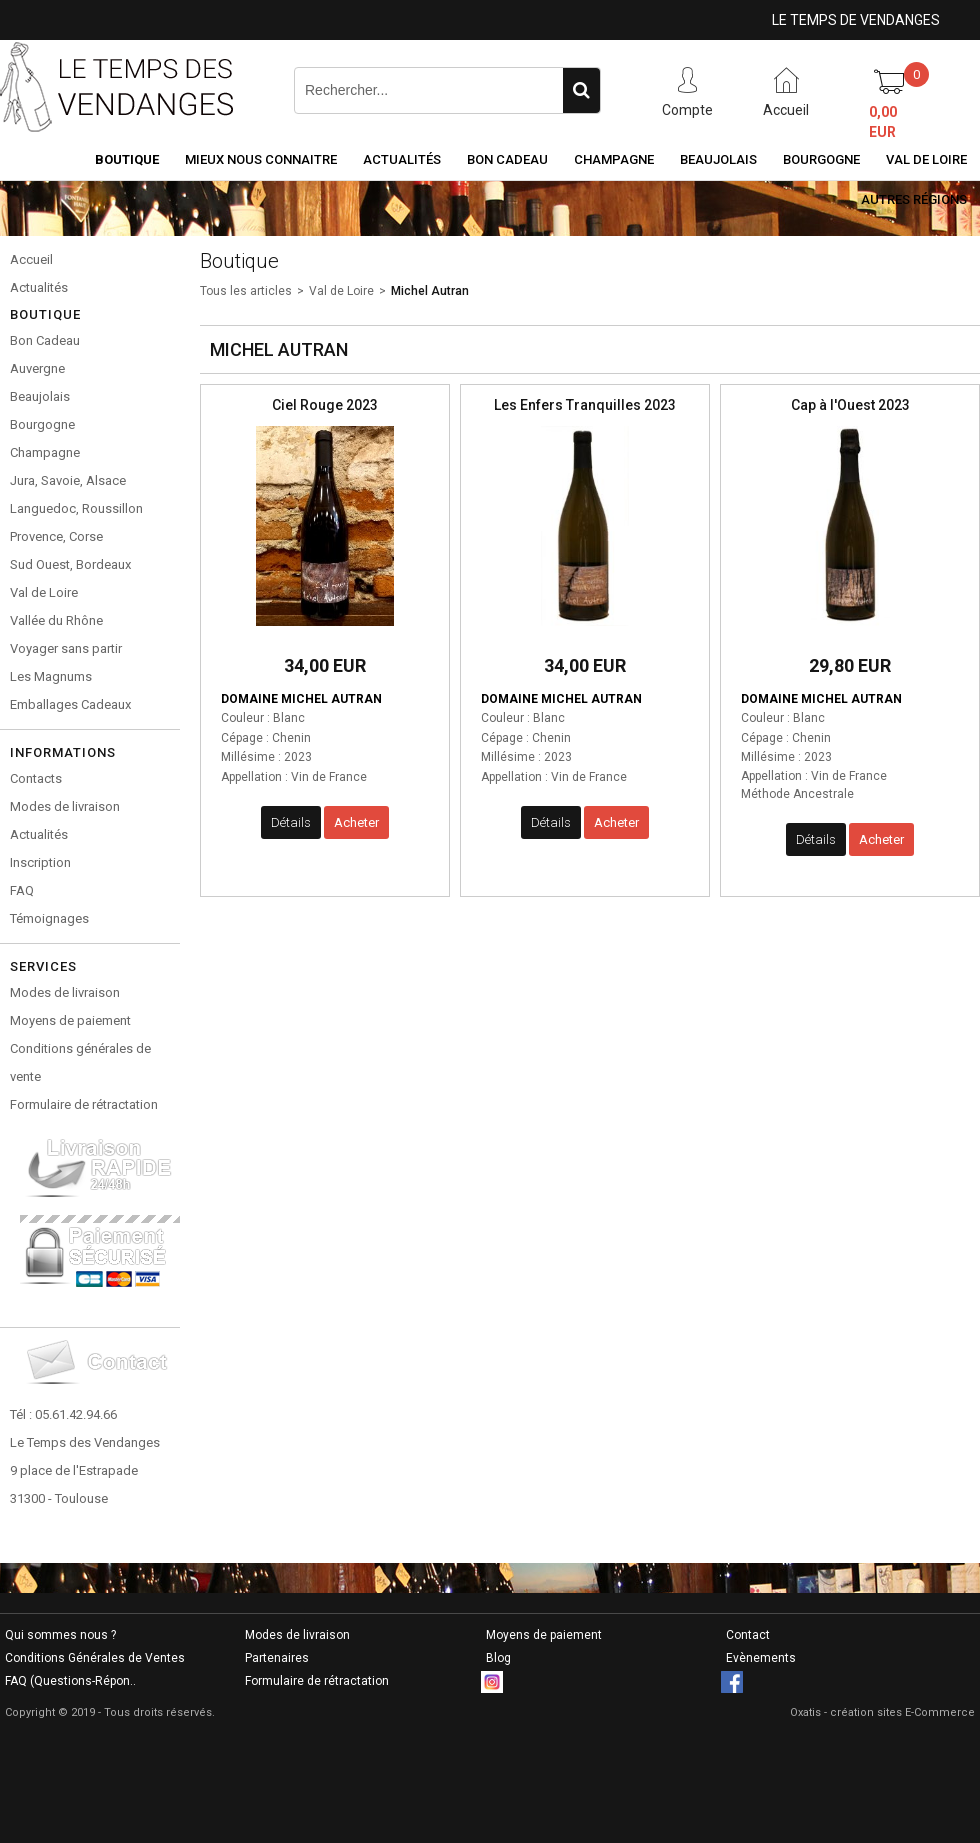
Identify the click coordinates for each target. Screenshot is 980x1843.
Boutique (127, 159)
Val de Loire (926, 159)
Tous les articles (246, 291)
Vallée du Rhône (56, 620)
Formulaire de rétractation (84, 1104)
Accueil (31, 259)
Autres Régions (914, 199)
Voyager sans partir (66, 648)
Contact (748, 1635)
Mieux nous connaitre (261, 159)
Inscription (40, 862)
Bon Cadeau (507, 159)
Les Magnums (51, 676)
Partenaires (277, 1658)
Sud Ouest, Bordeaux (70, 564)
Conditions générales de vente (80, 1062)
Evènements (761, 1658)
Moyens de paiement (70, 1020)
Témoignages (49, 918)
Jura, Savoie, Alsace (68, 480)
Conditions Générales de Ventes (95, 1658)
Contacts (36, 778)
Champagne (614, 159)
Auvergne (37, 368)
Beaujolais (718, 159)
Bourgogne (821, 159)
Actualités (402, 159)
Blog (498, 1658)
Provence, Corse (56, 536)
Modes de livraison (65, 806)
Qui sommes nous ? (60, 1635)
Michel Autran (430, 291)
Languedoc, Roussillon (76, 508)
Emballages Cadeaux (70, 704)
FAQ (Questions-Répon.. (70, 1681)
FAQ (22, 890)
